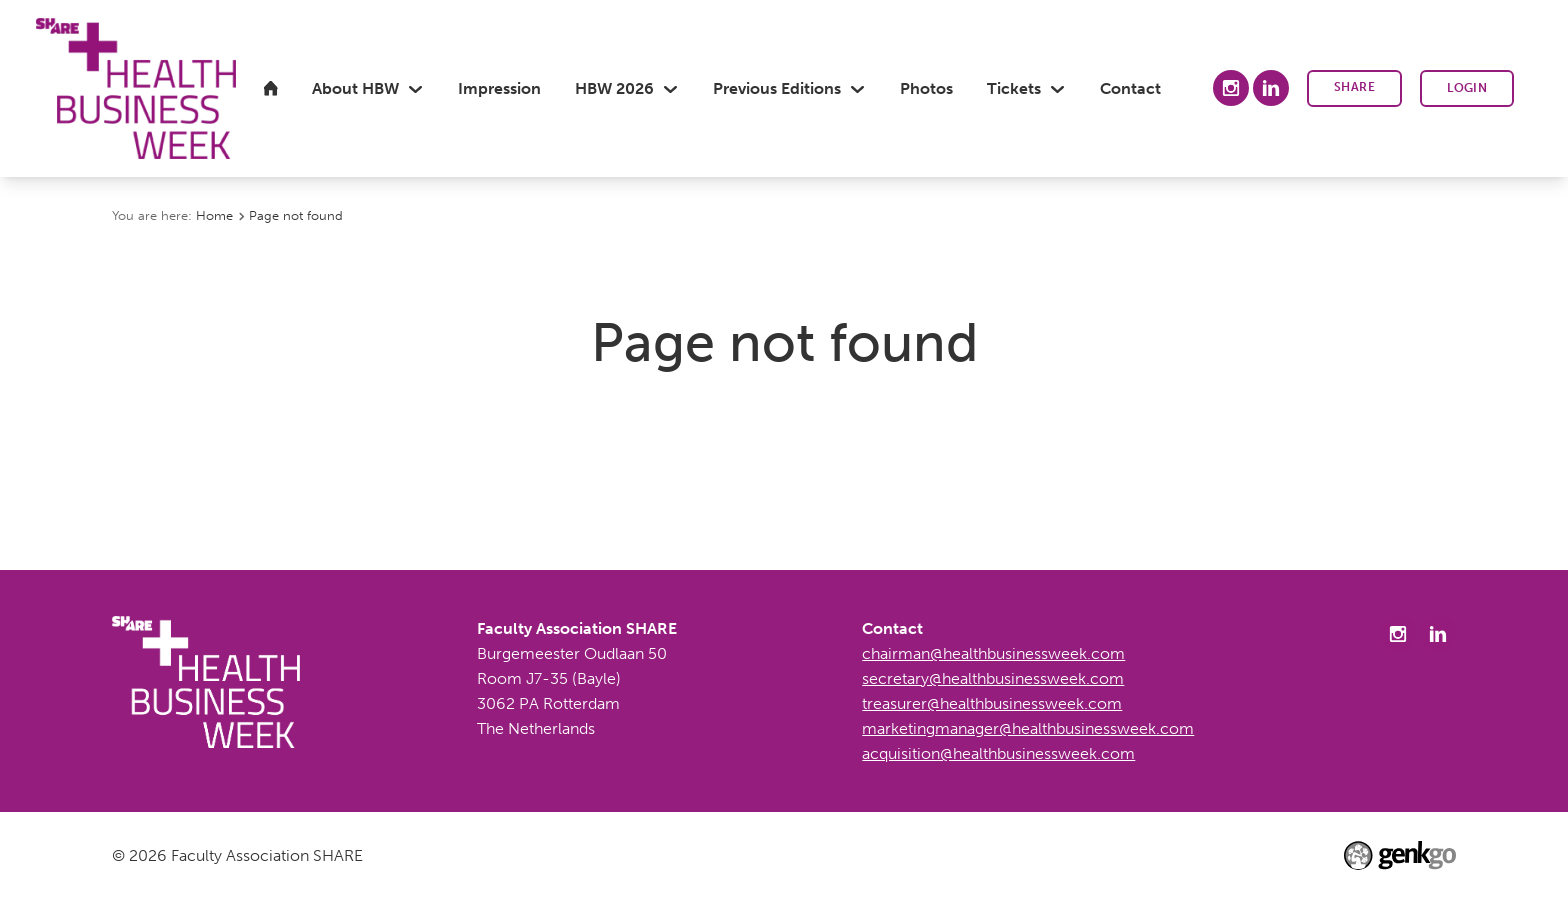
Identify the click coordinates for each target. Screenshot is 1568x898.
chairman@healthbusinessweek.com (993, 653)
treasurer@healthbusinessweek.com (992, 703)
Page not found (296, 215)
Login (1467, 88)
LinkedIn (1271, 88)
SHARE (1354, 87)
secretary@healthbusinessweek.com (993, 678)
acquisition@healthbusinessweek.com (998, 753)
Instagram (1231, 88)
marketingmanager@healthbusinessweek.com (1028, 728)
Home (214, 215)
